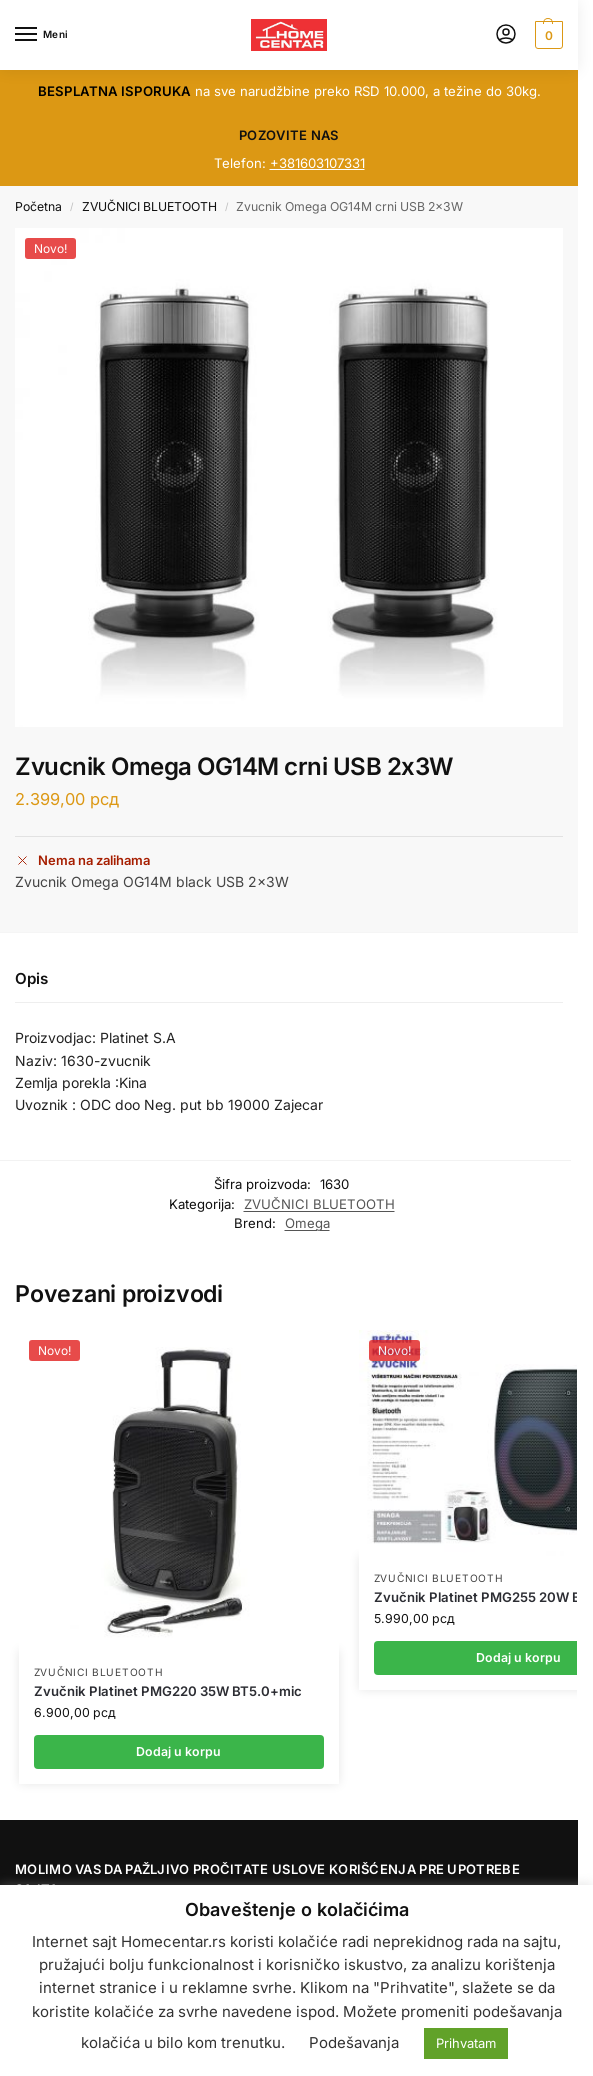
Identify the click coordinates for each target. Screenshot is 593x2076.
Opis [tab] (31, 978)
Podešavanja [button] (354, 2042)
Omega (307, 1223)
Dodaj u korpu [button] (178, 1751)
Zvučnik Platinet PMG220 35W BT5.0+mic (168, 1691)
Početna (38, 206)
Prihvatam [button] (466, 2043)
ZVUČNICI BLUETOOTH (149, 206)
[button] (546, 35)
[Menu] (45, 35)
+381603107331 (317, 163)
